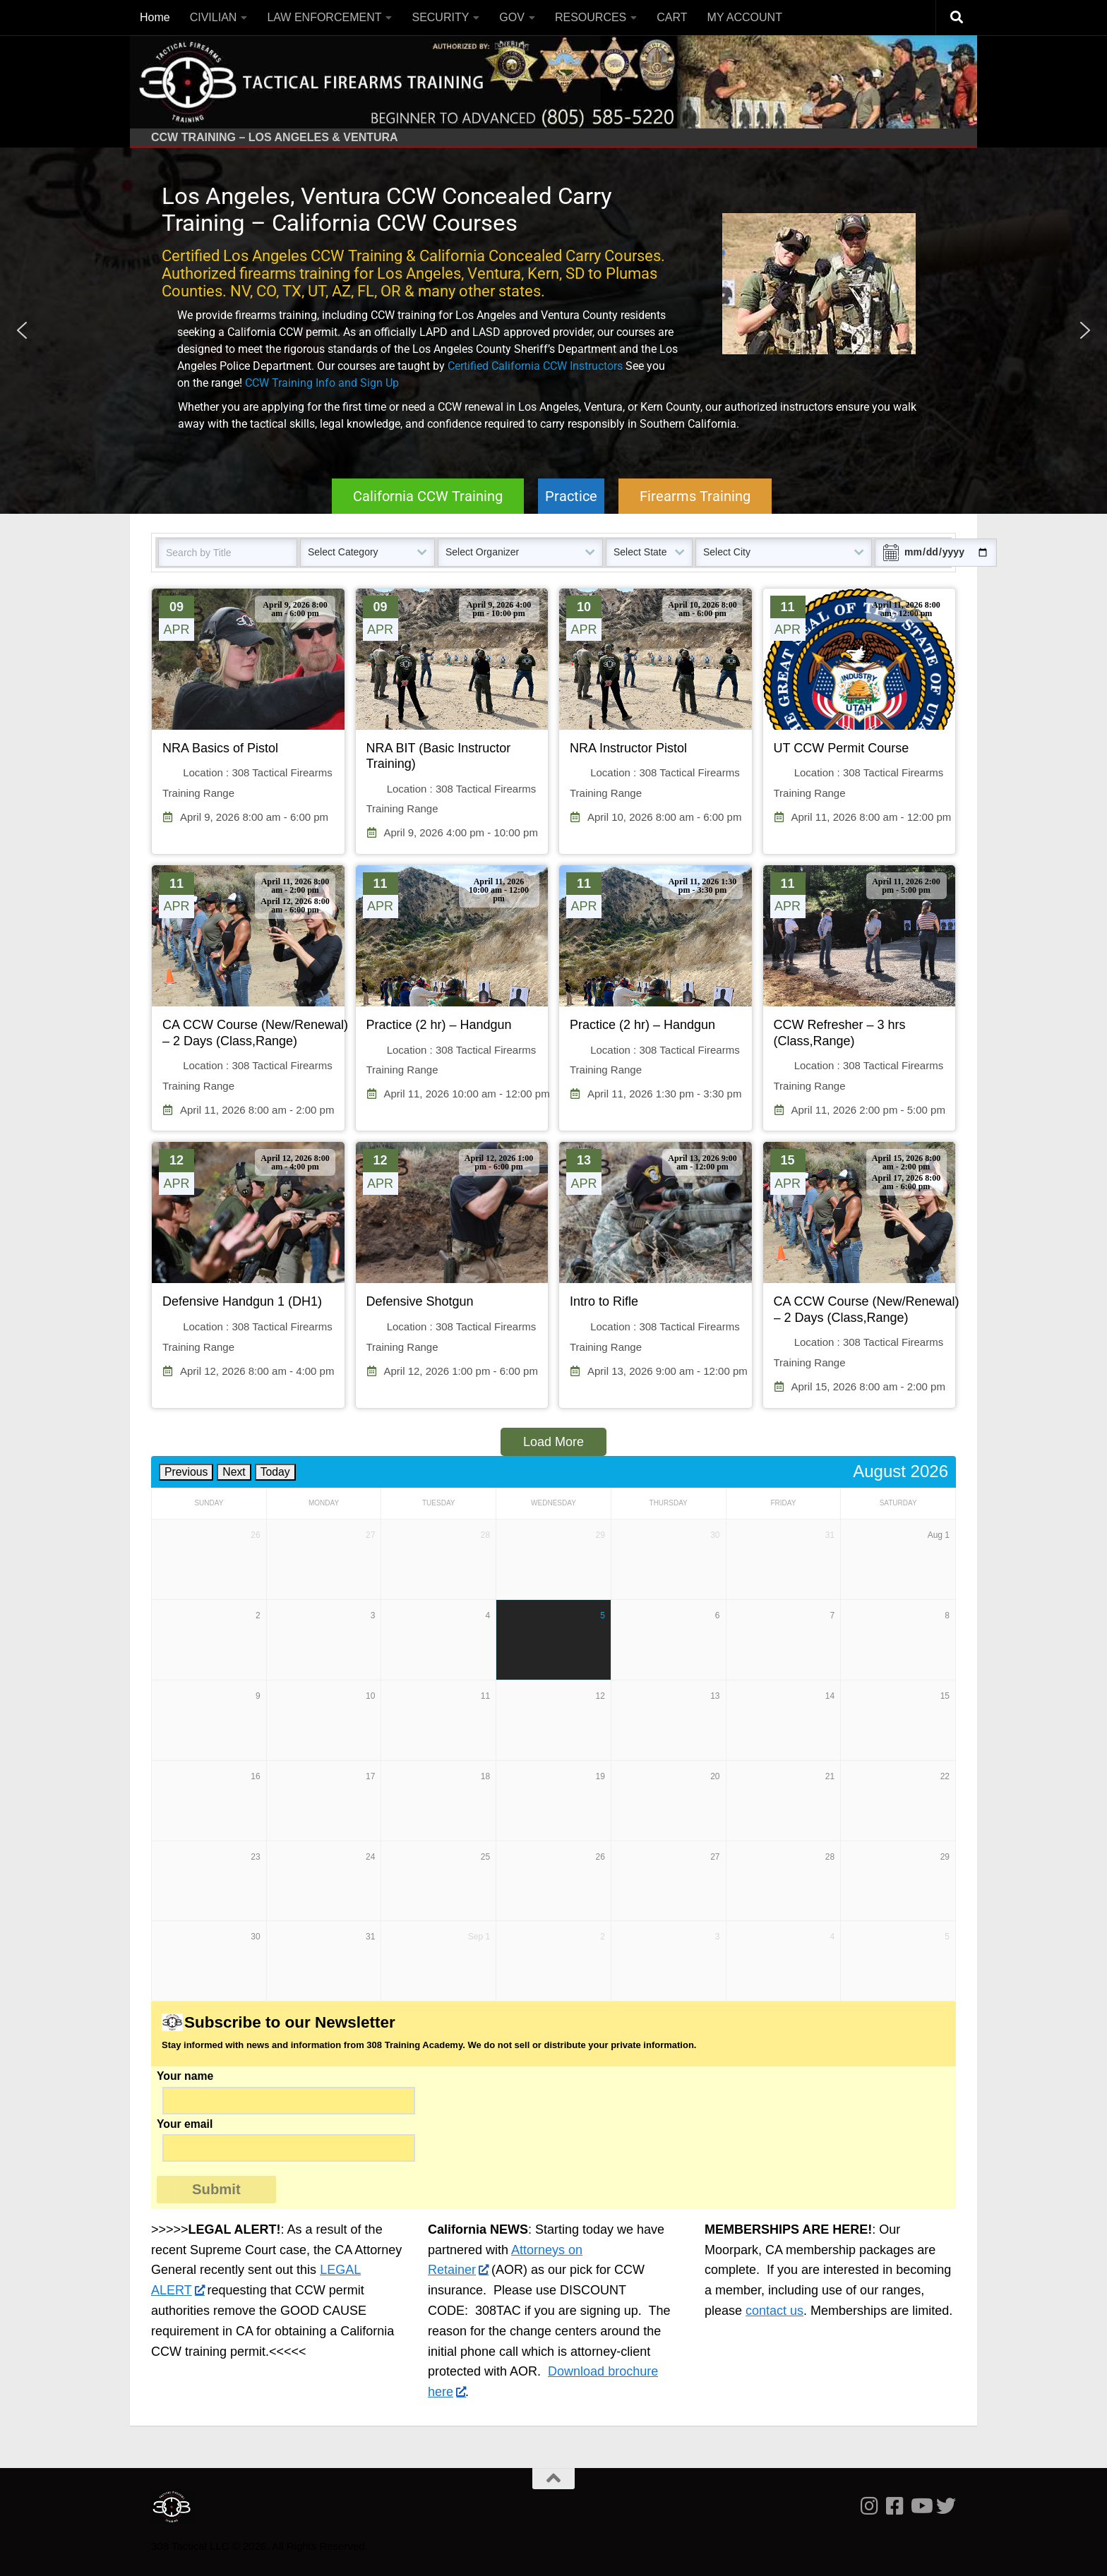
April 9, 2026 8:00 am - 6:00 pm (295, 609)
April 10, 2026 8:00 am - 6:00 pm (702, 609)
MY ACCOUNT (744, 17)
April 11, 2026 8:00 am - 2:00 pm (295, 885)
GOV (512, 17)
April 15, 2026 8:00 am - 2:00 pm (906, 1162)
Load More (553, 1442)
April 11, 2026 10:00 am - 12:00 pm (499, 890)
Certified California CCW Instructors (535, 366)
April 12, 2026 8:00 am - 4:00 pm (295, 1162)
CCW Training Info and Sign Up (322, 383)
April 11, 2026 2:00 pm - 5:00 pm (906, 885)
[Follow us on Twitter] (946, 2506)
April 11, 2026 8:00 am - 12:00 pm (906, 609)
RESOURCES (590, 17)
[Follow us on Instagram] (870, 2506)
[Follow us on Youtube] (921, 2506)
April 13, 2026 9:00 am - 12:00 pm (702, 1162)
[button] (22, 330)
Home (155, 17)
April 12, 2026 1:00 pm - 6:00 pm (499, 1162)
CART (672, 17)
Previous (186, 1472)
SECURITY (440, 17)
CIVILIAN (213, 17)
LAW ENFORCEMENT (324, 17)
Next (233, 1472)
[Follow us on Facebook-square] (895, 2506)
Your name (553, 2078)
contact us (774, 2311)
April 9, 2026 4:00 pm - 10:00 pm (499, 609)
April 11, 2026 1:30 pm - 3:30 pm (703, 885)
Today (275, 1472)
